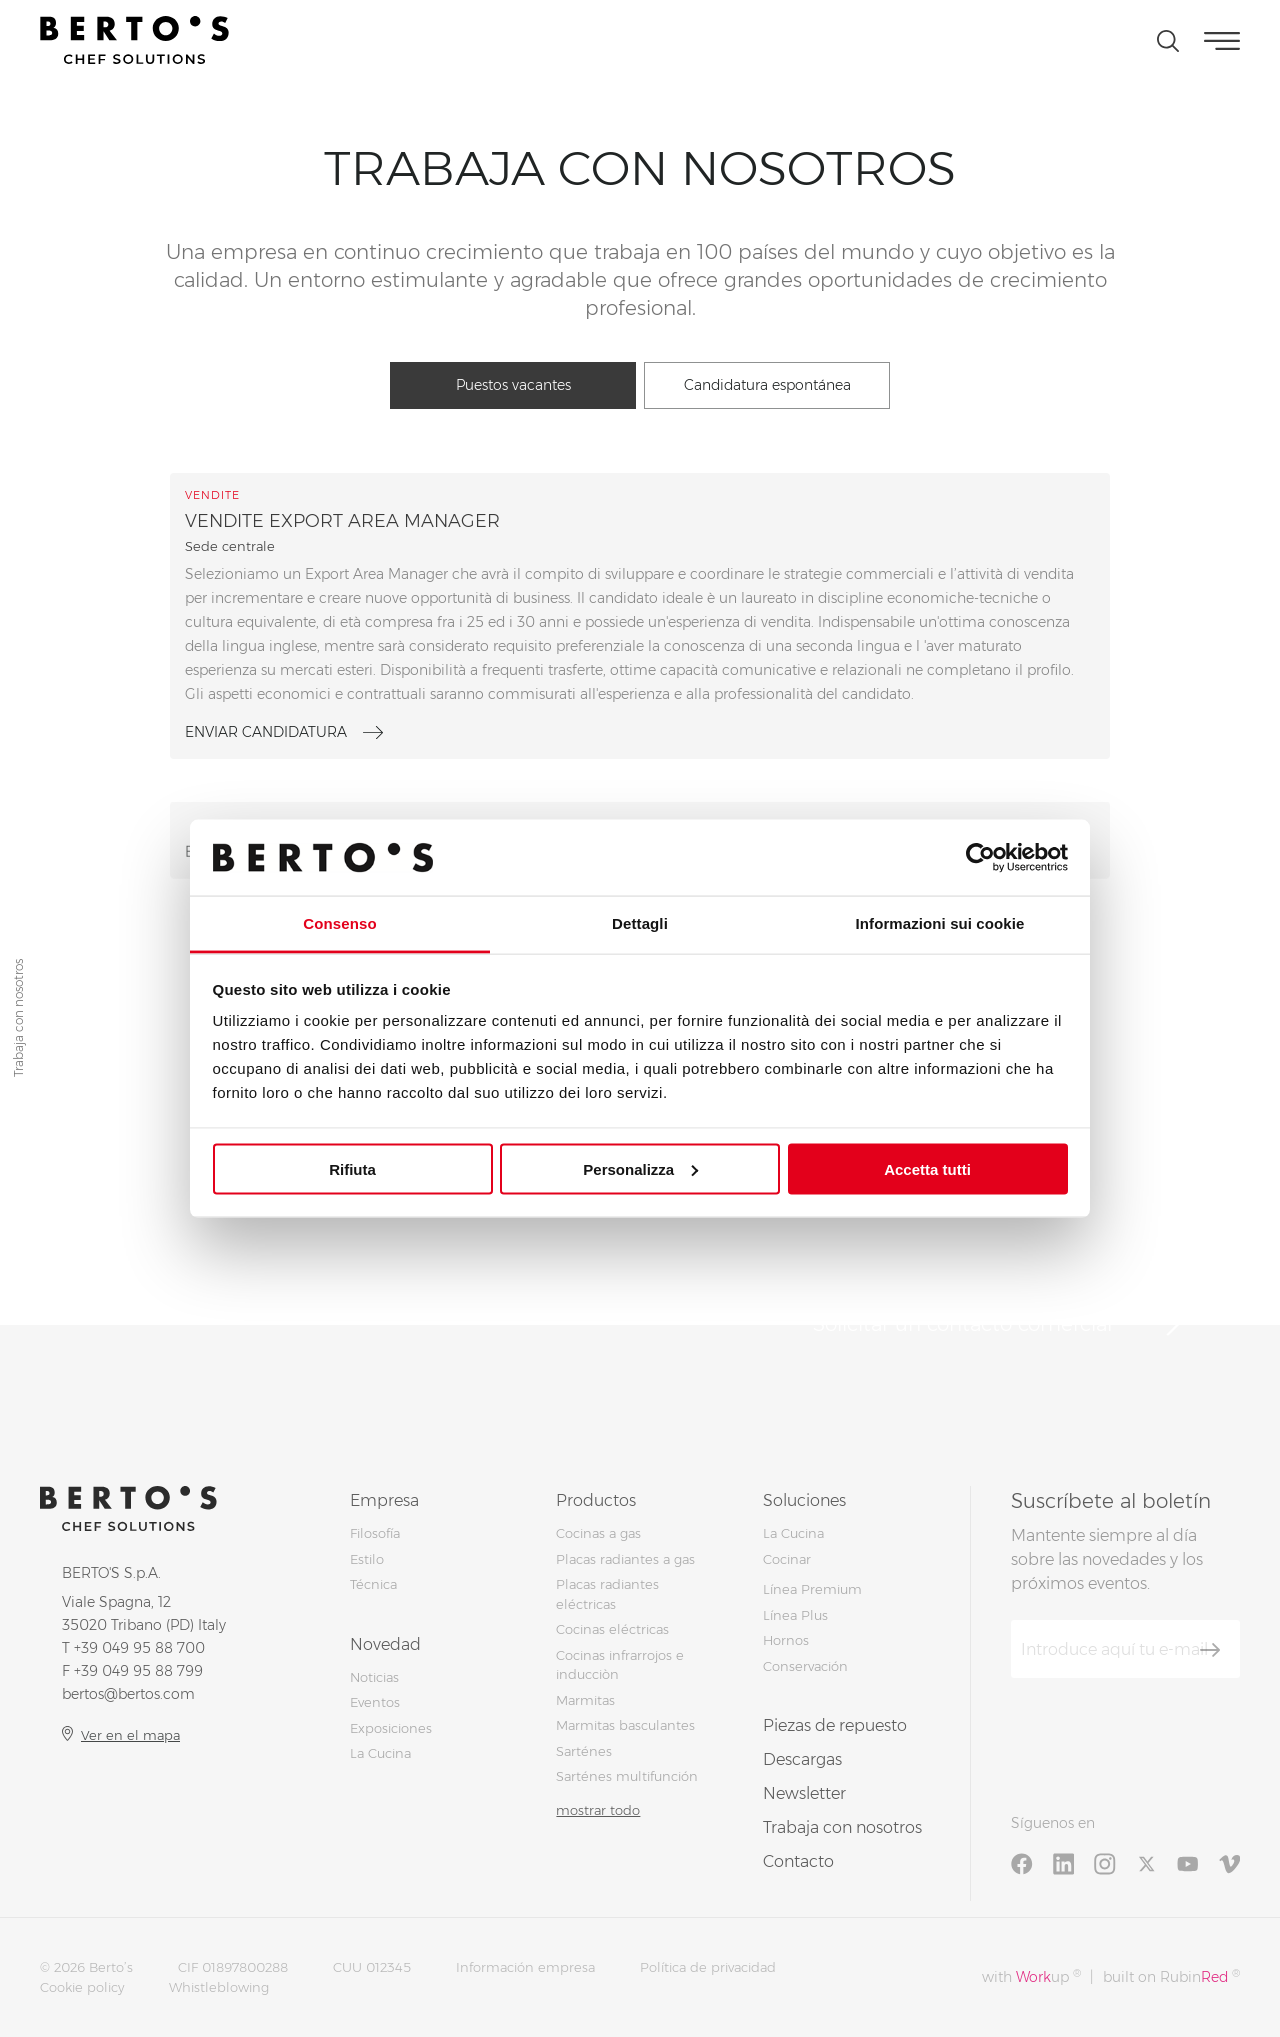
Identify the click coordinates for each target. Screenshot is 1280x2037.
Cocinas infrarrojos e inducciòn (620, 1665)
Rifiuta (352, 1168)
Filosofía (375, 1533)
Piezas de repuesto (835, 1725)
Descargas (802, 1759)
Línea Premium (812, 1589)
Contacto (798, 1861)
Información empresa (525, 1967)
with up (1031, 1976)
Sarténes (584, 1751)
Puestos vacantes (513, 385)
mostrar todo (598, 1810)
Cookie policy (82, 1987)
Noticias (374, 1677)
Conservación (805, 1666)
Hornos (786, 1640)
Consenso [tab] (339, 923)
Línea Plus (795, 1615)
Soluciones (804, 1500)
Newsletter (804, 1793)
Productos (596, 1500)
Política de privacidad (708, 1967)
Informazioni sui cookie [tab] (940, 923)
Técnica (373, 1584)
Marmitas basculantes (625, 1725)
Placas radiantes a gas (625, 1559)
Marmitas (585, 1700)
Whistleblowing (219, 1987)
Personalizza (640, 1168)
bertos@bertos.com (128, 1694)
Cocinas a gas (598, 1533)
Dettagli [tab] (640, 923)
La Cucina (380, 1753)
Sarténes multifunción (627, 1776)
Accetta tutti (927, 1168)
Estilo (367, 1559)
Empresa (384, 1500)
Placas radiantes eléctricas (607, 1594)
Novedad (385, 1644)
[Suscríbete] (1210, 1650)
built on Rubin (1171, 1976)
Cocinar (787, 1559)
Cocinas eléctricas (612, 1629)
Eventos (375, 1702)
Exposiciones (391, 1728)
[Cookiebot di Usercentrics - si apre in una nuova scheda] (980, 857)
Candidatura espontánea (767, 385)
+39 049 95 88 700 (139, 1648)
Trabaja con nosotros (842, 1827)
